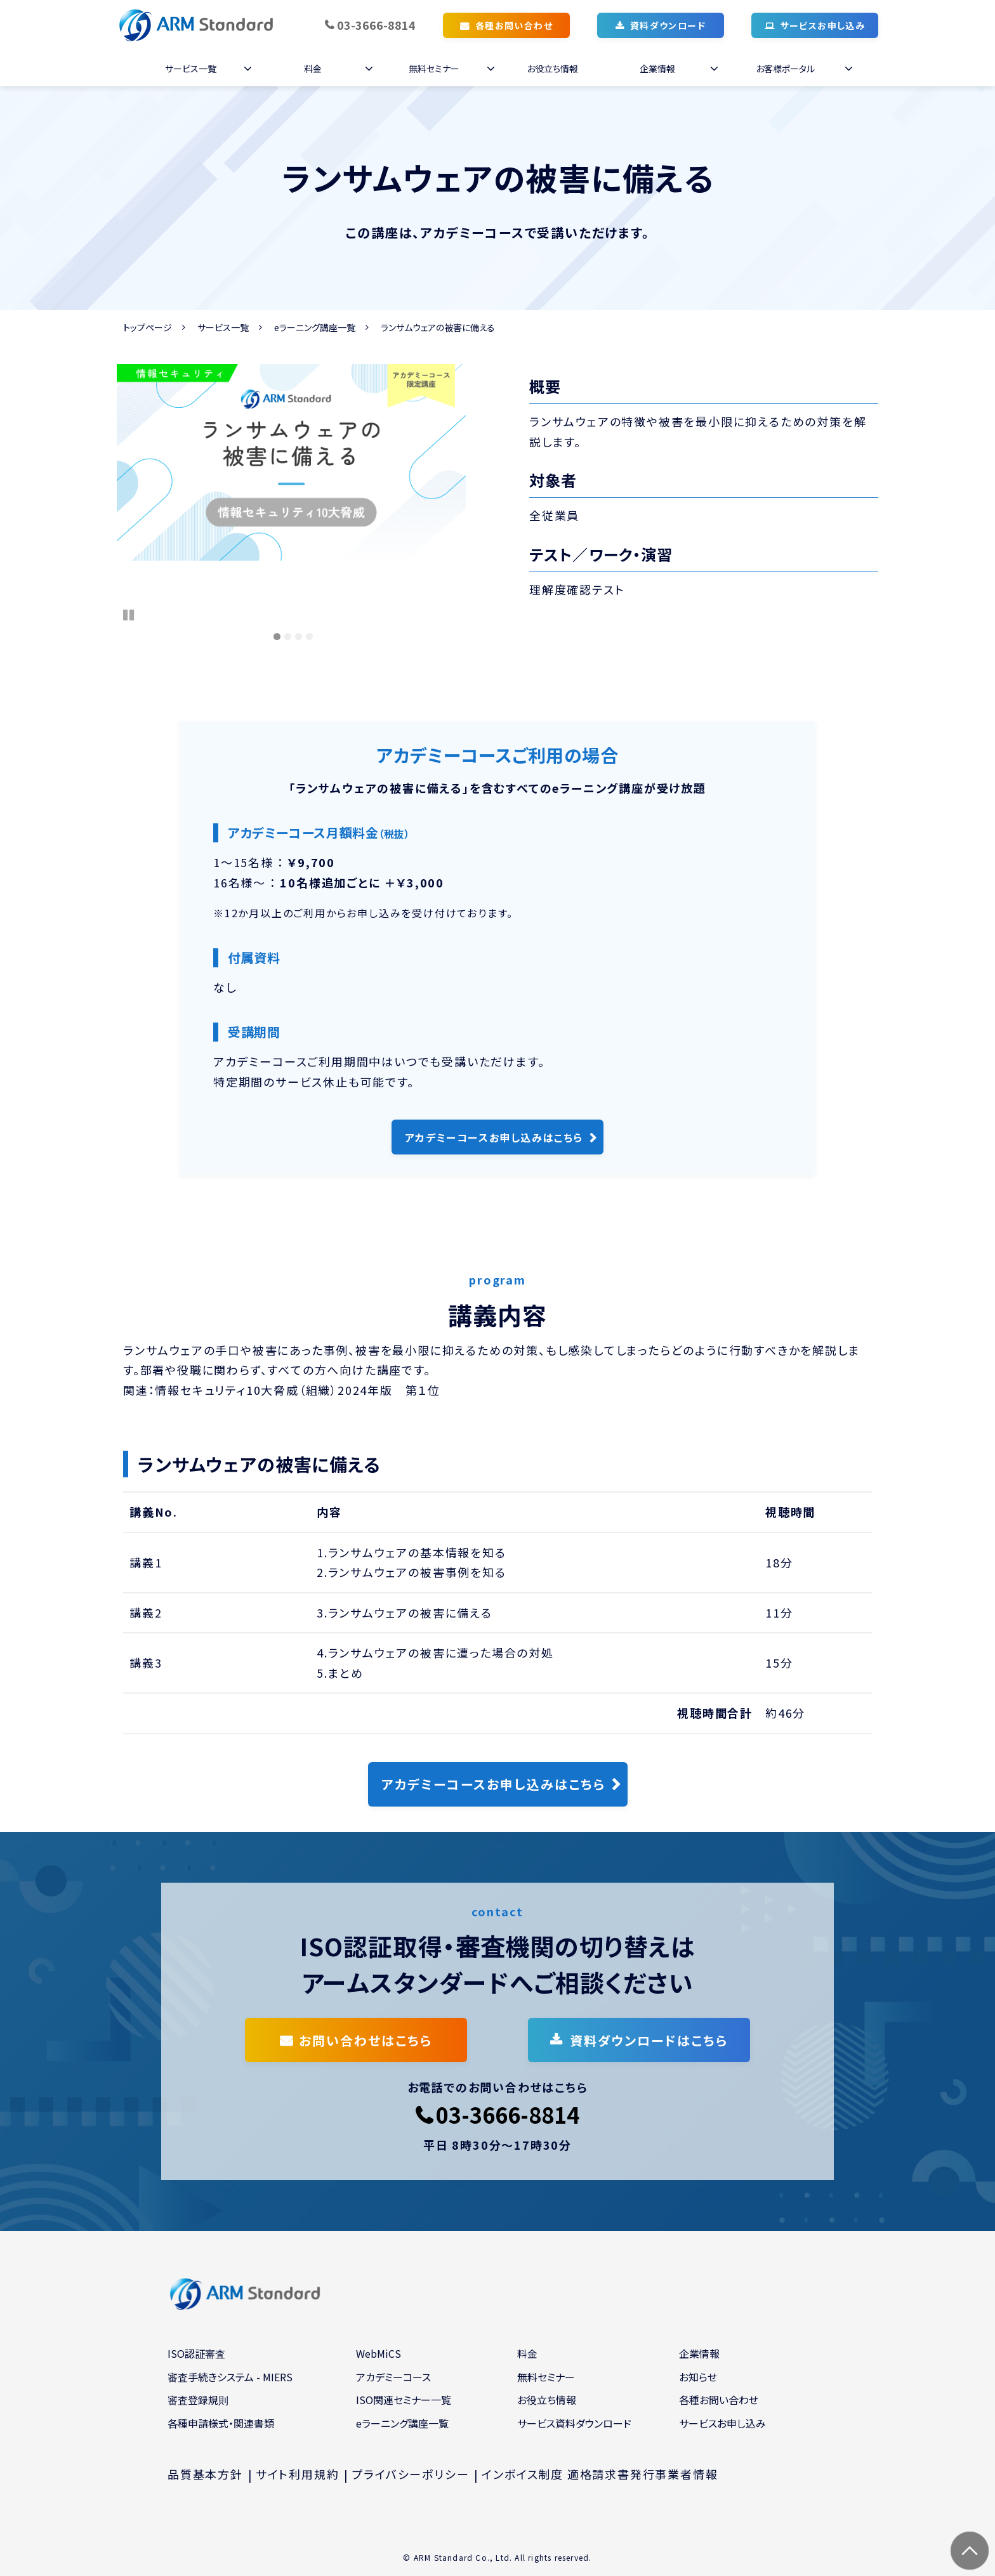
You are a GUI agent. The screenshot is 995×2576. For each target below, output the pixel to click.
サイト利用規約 (297, 2474)
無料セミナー (434, 68)
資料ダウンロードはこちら (649, 2040)
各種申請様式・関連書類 (221, 2423)
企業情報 (657, 68)
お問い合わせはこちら (365, 2040)
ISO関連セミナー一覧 (403, 2399)
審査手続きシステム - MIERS (230, 2376)
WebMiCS (378, 2353)
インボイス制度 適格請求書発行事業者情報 (600, 2474)
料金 (313, 68)
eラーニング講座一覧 (314, 327)
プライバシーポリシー (410, 2474)
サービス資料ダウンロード (574, 2423)
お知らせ (698, 2376)
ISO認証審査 (196, 2353)
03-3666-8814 (376, 24)
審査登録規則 (198, 2399)
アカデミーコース (393, 2376)
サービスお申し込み (823, 25)
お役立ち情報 (552, 68)
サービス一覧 (190, 68)
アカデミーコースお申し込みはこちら (494, 1137)
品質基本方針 (205, 2474)
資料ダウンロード (668, 25)
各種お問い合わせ (514, 25)
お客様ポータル (785, 68)
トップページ (147, 327)
